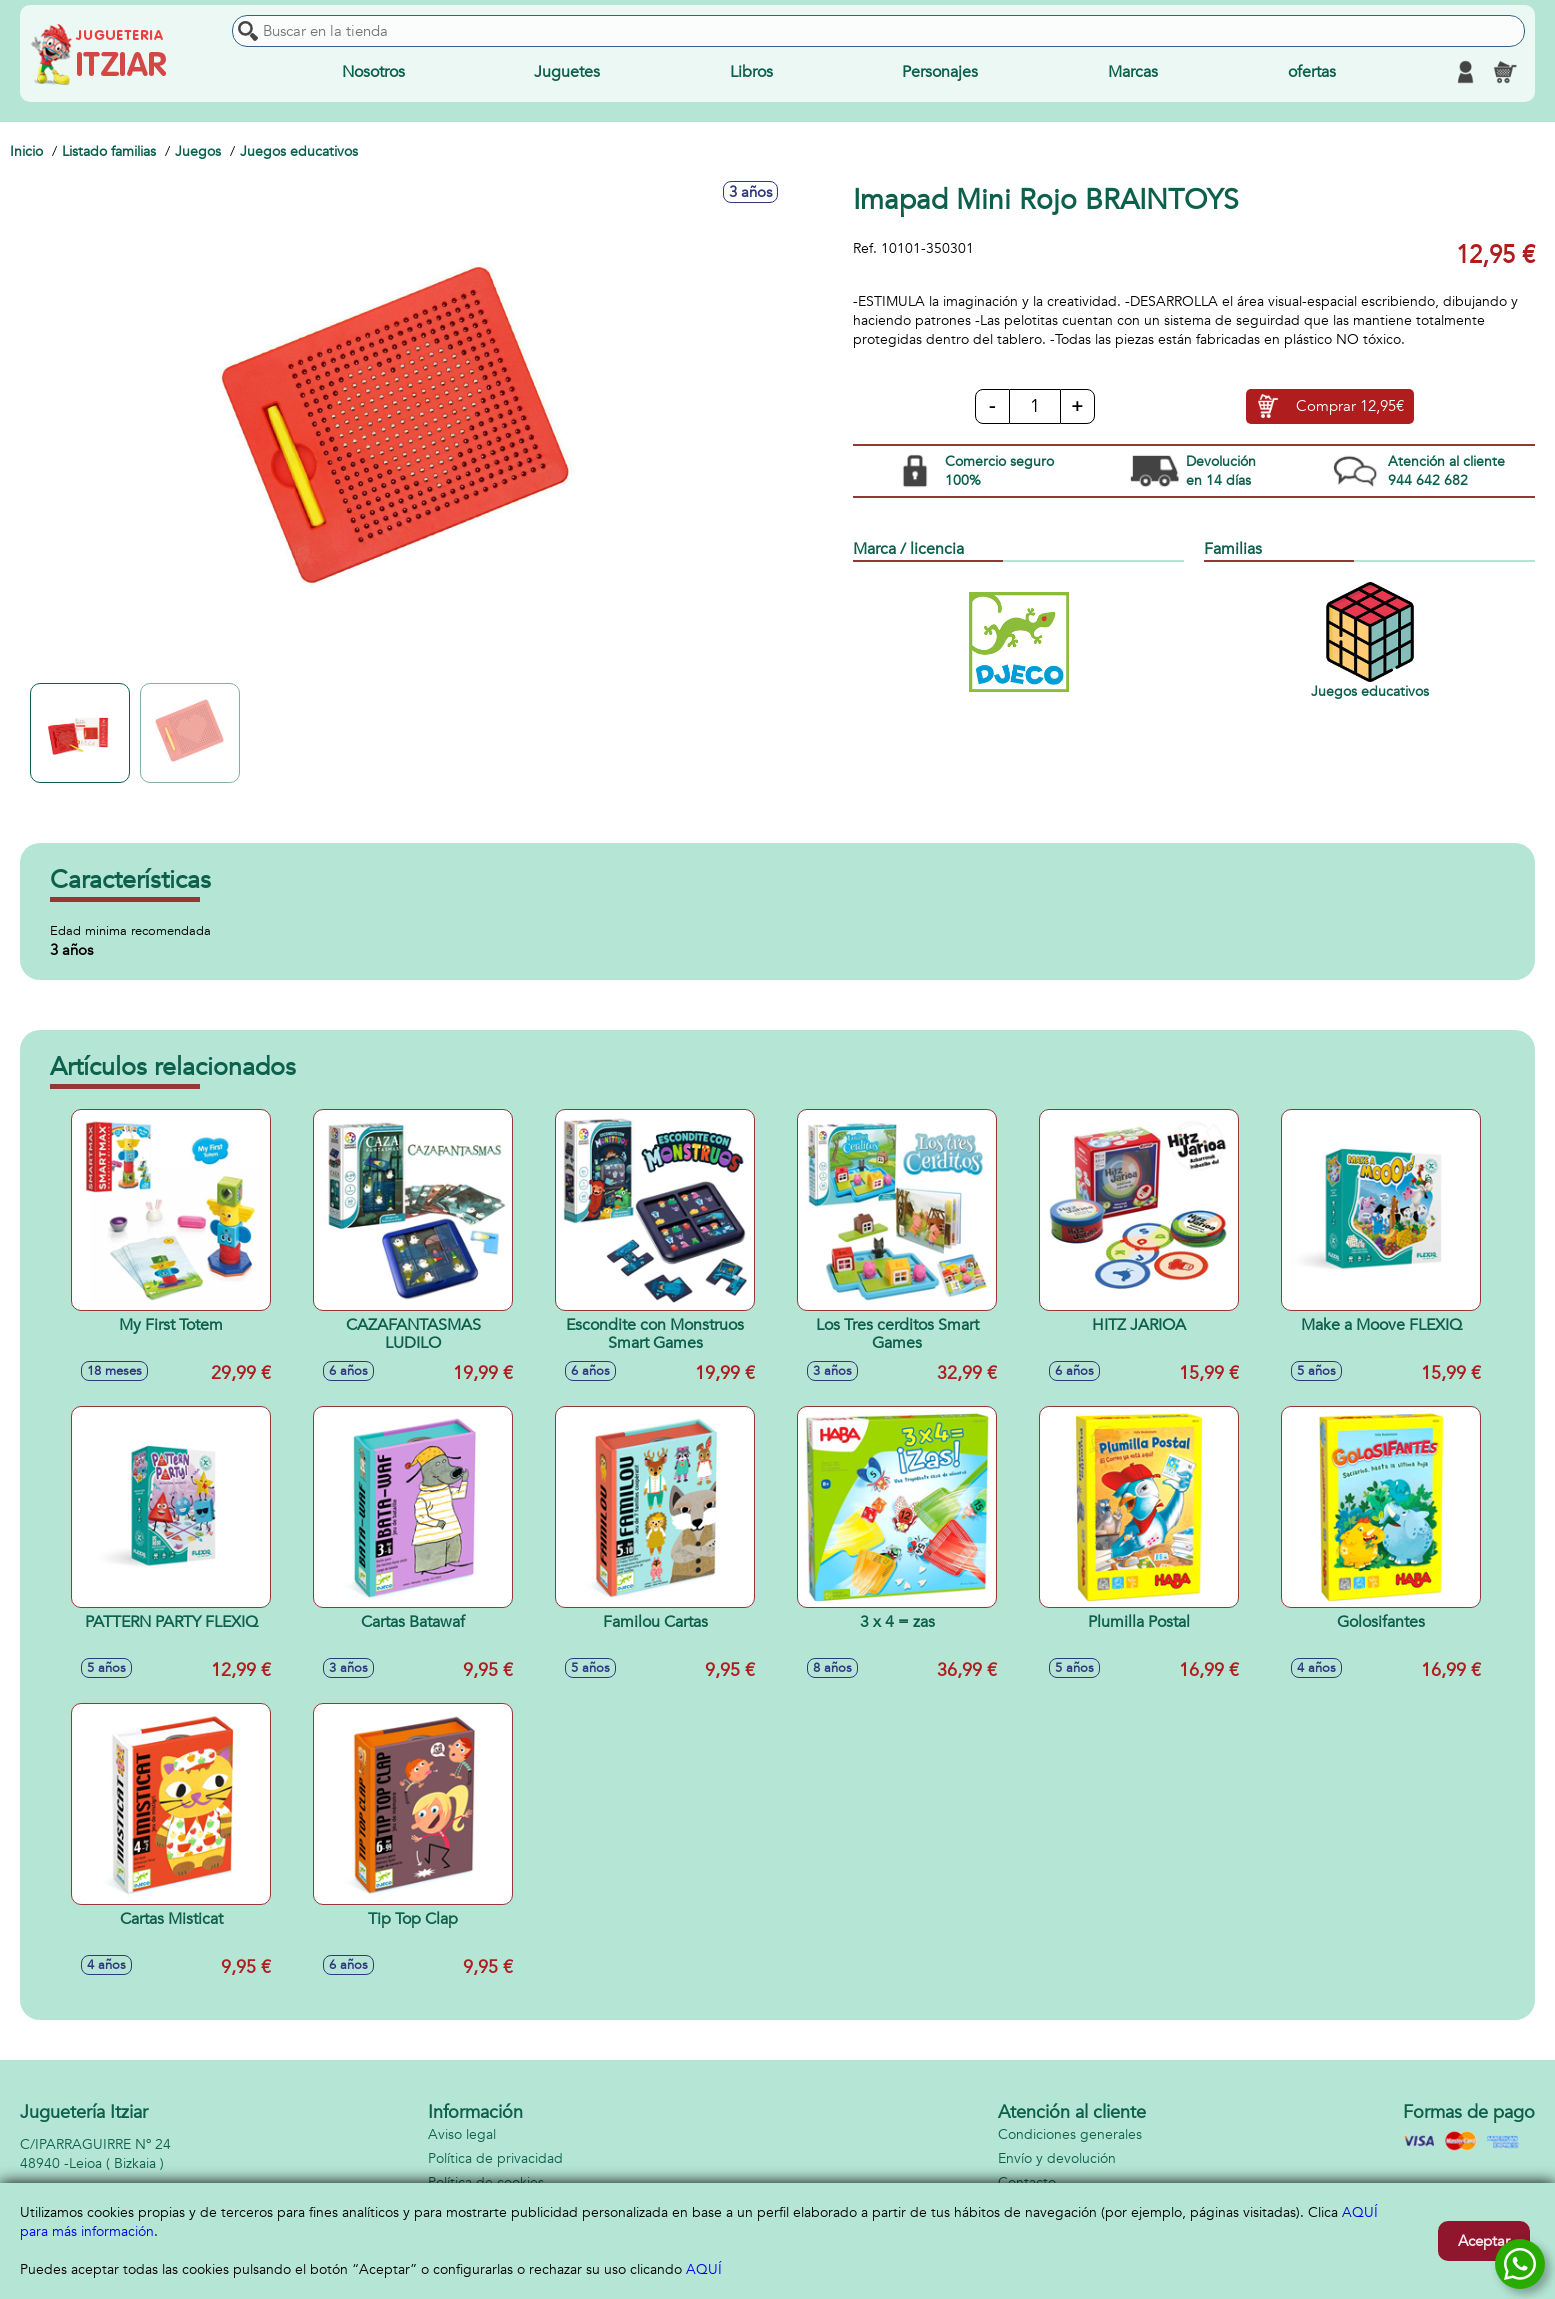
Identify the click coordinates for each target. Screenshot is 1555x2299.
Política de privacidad (495, 2158)
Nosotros (373, 72)
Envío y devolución (1057, 2158)
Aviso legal (462, 2134)
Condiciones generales (1070, 2134)
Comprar (1350, 407)
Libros (751, 72)
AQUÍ (704, 2269)
